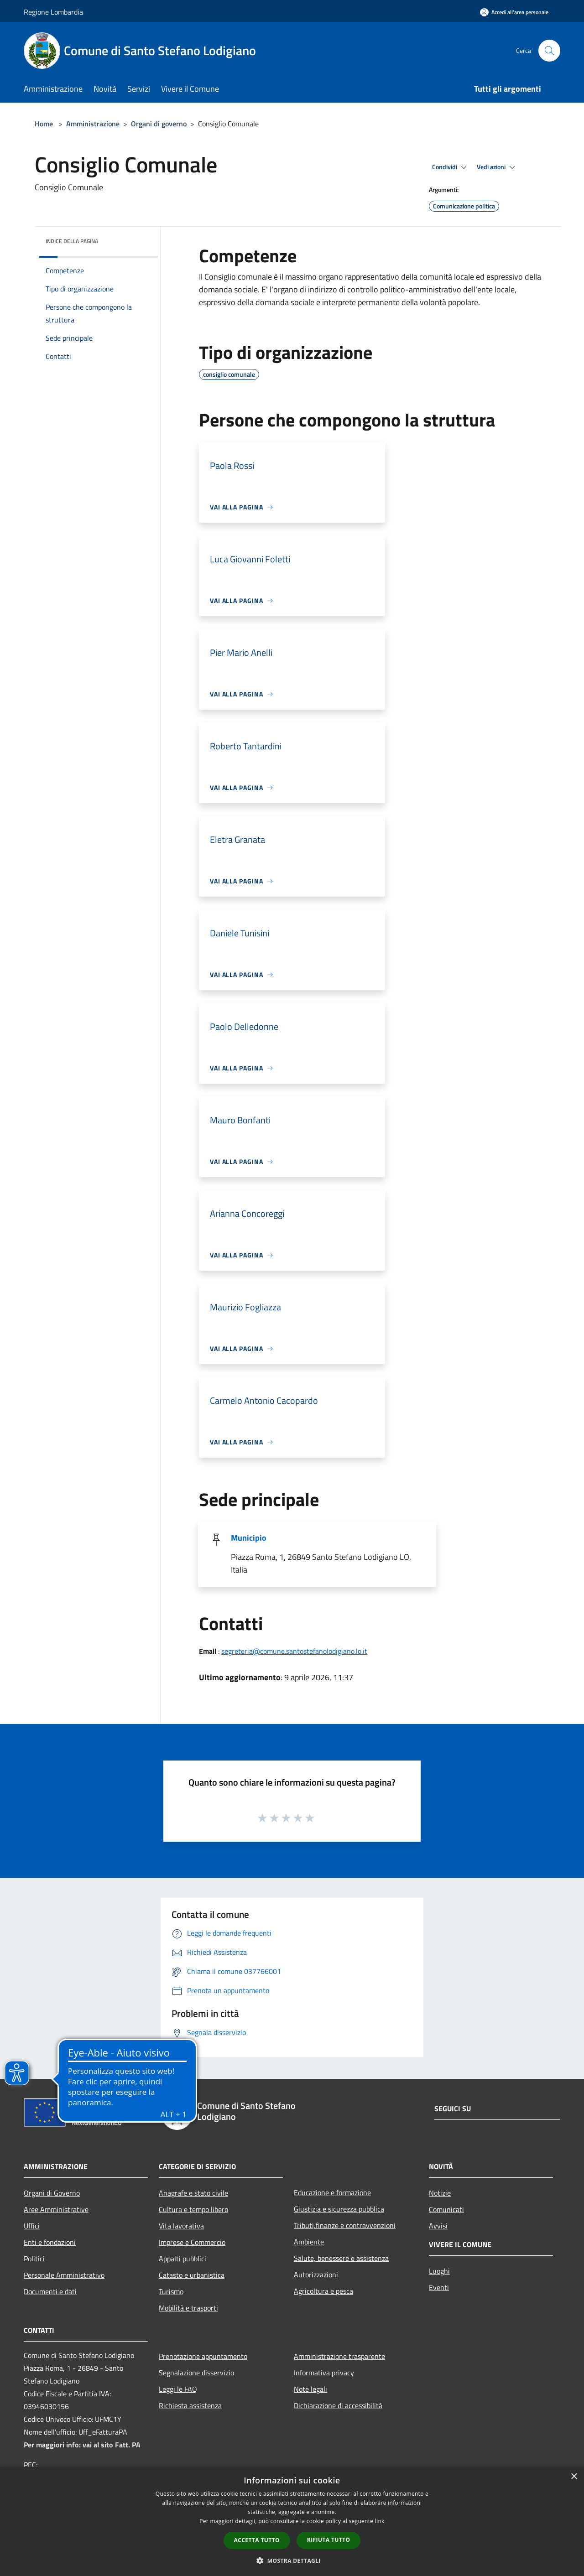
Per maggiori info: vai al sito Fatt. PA (82, 2444)
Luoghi (439, 2270)
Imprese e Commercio (192, 2242)
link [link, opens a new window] (380, 2521)
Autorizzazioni (316, 2274)
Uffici (32, 2225)
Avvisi (438, 2225)
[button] (292, 2560)
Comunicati (446, 2209)
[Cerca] (549, 51)
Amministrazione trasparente (339, 2356)
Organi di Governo (52, 2192)
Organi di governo (159, 123)
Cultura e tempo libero (193, 2209)
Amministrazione (93, 123)
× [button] (573, 2476)
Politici (34, 2258)
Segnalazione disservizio (196, 2372)
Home (44, 123)
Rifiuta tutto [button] (328, 2540)
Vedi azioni (497, 167)
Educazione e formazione (332, 2192)
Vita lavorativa (181, 2225)
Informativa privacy (324, 2372)
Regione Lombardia (53, 11)
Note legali (310, 2389)
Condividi (450, 167)
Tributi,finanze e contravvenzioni (345, 2225)
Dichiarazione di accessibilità (338, 2405)
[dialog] (292, 2521)
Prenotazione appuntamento (203, 2356)
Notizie (440, 2192)
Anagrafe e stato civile (193, 2192)
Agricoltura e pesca (323, 2290)
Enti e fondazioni (50, 2242)
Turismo (171, 2291)
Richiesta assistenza (190, 2405)
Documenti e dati (50, 2291)
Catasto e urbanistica (191, 2275)
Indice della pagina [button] (72, 241)
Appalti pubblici (182, 2258)
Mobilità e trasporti (188, 2307)
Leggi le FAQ (178, 2389)
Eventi (439, 2287)
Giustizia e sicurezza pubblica (339, 2208)
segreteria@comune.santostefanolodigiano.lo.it (294, 1651)
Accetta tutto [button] (257, 2540)
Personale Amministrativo (64, 2275)
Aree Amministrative (56, 2209)
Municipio (248, 1538)
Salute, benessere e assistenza (341, 2258)
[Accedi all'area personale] (514, 12)
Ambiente (309, 2241)
